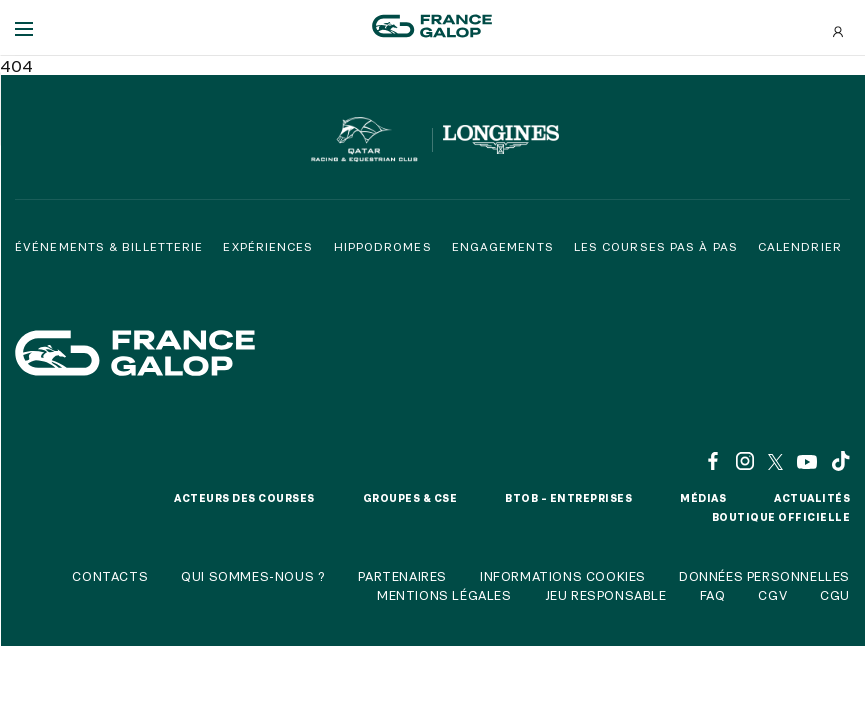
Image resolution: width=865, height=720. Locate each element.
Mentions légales (444, 595)
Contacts (110, 576)
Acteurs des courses (244, 498)
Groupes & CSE (410, 498)
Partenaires (402, 576)
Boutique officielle (781, 517)
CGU (835, 595)
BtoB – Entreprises (568, 498)
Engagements (503, 246)
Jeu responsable (606, 595)
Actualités (812, 498)
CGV (772, 595)
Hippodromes (383, 246)
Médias (703, 498)
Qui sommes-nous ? (253, 576)
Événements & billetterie (109, 246)
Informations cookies (563, 576)
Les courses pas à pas (656, 246)
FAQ (713, 595)
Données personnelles (764, 576)
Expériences (268, 246)
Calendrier (800, 246)
